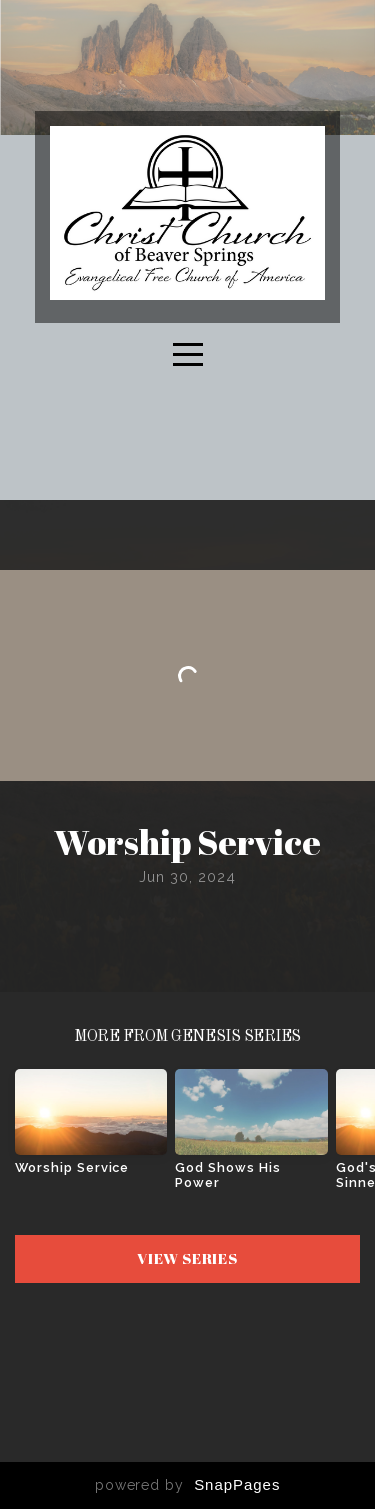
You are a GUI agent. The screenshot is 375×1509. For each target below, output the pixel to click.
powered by (188, 1485)
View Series (187, 1258)
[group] (91, 1129)
